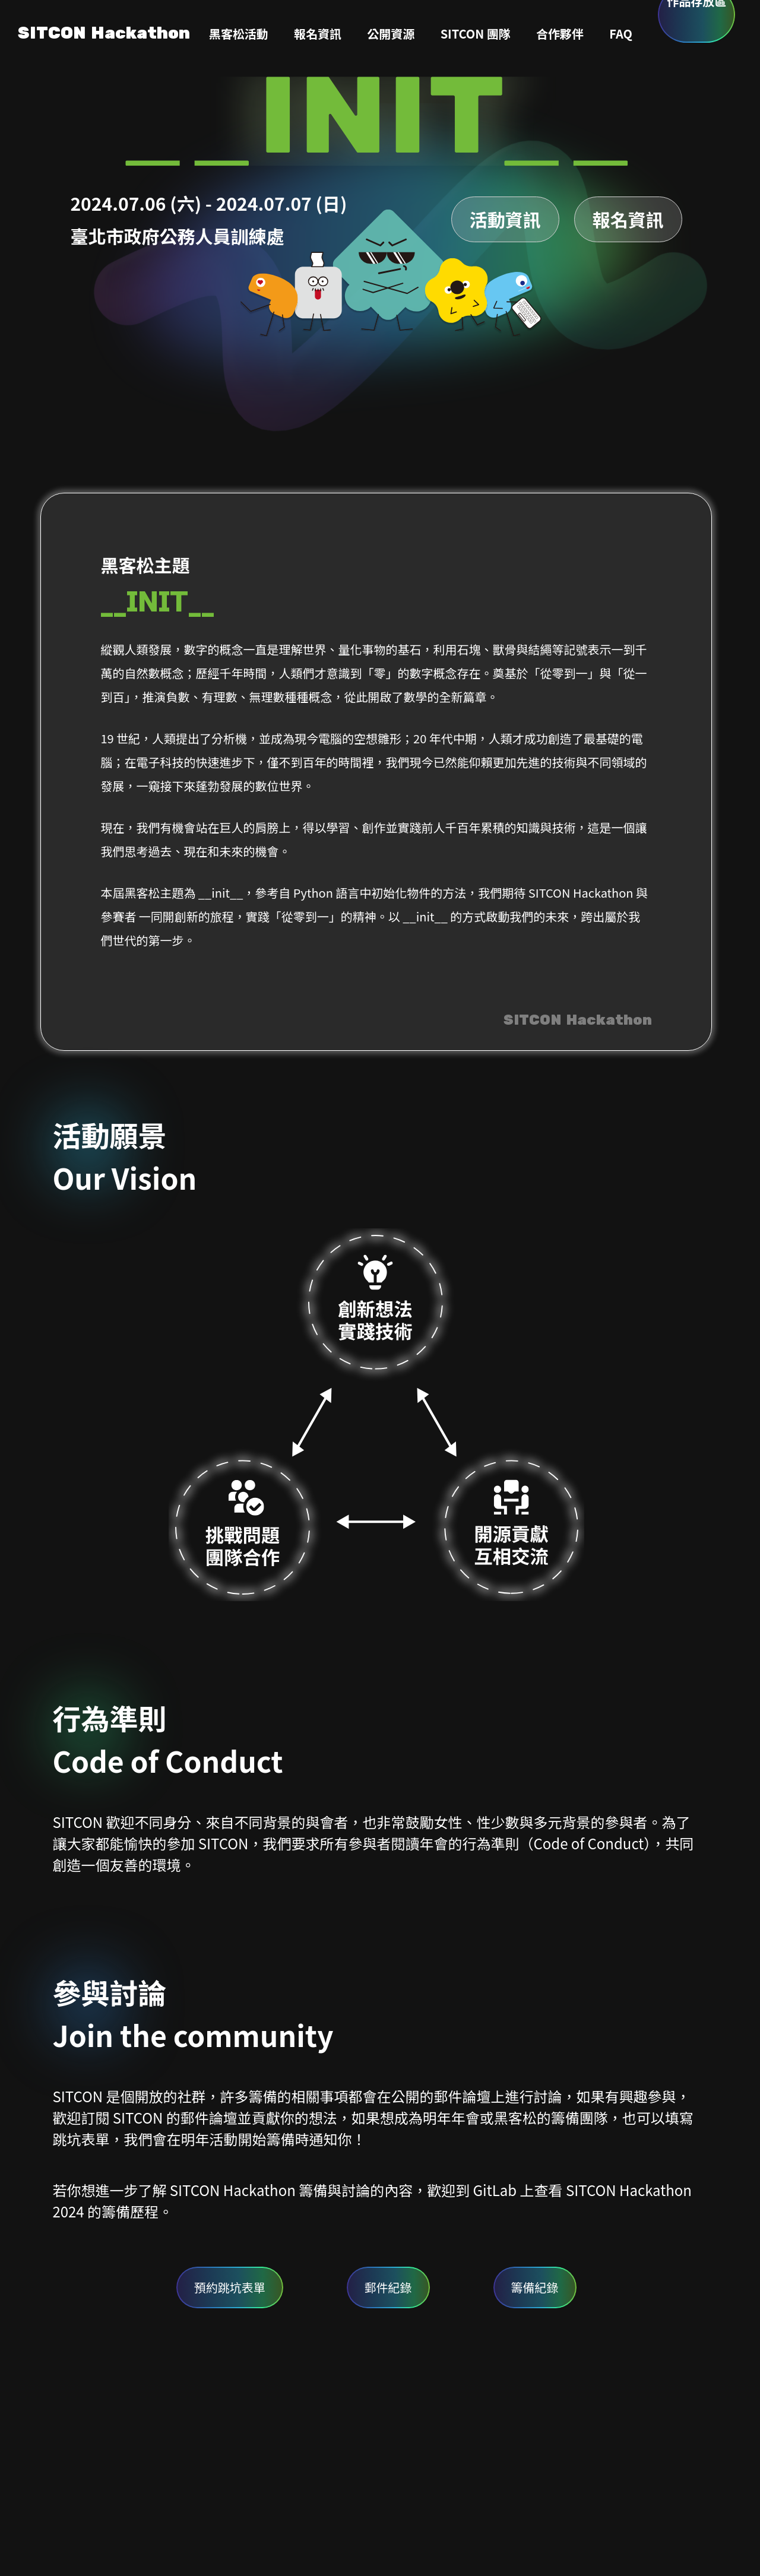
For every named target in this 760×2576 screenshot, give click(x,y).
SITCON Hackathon (104, 34)
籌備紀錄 (535, 2287)
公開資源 (390, 33)
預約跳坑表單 (229, 2287)
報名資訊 (317, 33)
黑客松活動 (238, 33)
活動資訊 (505, 219)
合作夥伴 (560, 33)
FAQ (620, 33)
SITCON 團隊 (476, 33)
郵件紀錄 (388, 2287)
